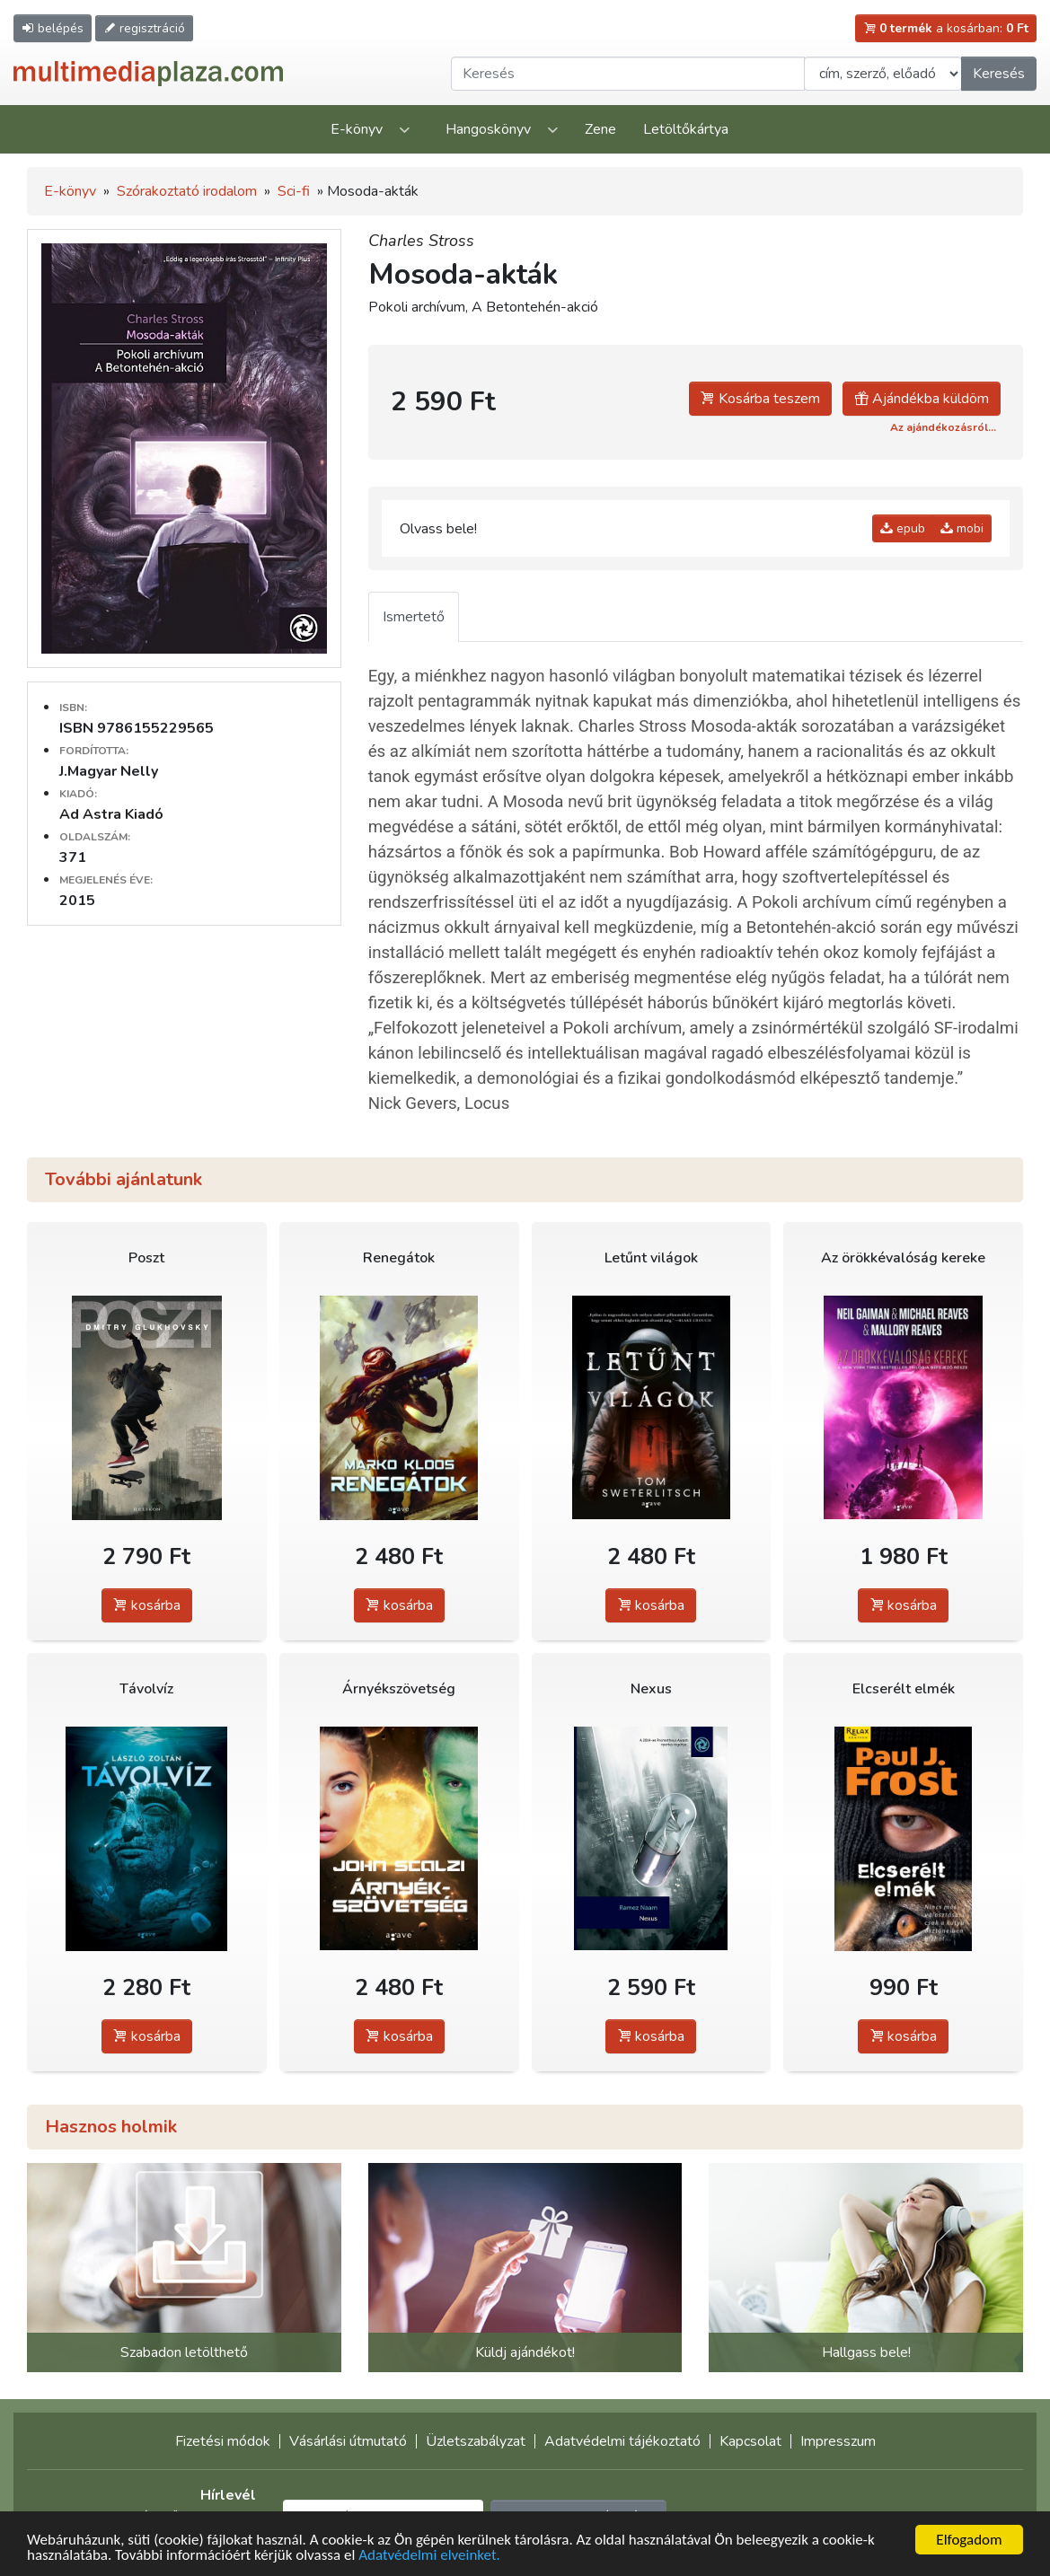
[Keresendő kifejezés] (628, 74)
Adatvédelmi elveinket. (429, 2555)
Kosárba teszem (760, 399)
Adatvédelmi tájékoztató (622, 2441)
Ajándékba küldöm (921, 399)
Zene (600, 129)
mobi (962, 528)
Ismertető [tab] (414, 617)
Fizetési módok (222, 2441)
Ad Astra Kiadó (111, 814)
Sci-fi (294, 191)
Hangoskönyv (488, 129)
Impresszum (838, 2441)
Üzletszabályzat (475, 2441)
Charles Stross (421, 240)
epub (902, 528)
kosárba (147, 1605)
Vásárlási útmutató (348, 2441)
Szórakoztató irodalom (187, 191)
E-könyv (357, 129)
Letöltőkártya (685, 129)
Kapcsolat (750, 2441)
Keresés (999, 74)
